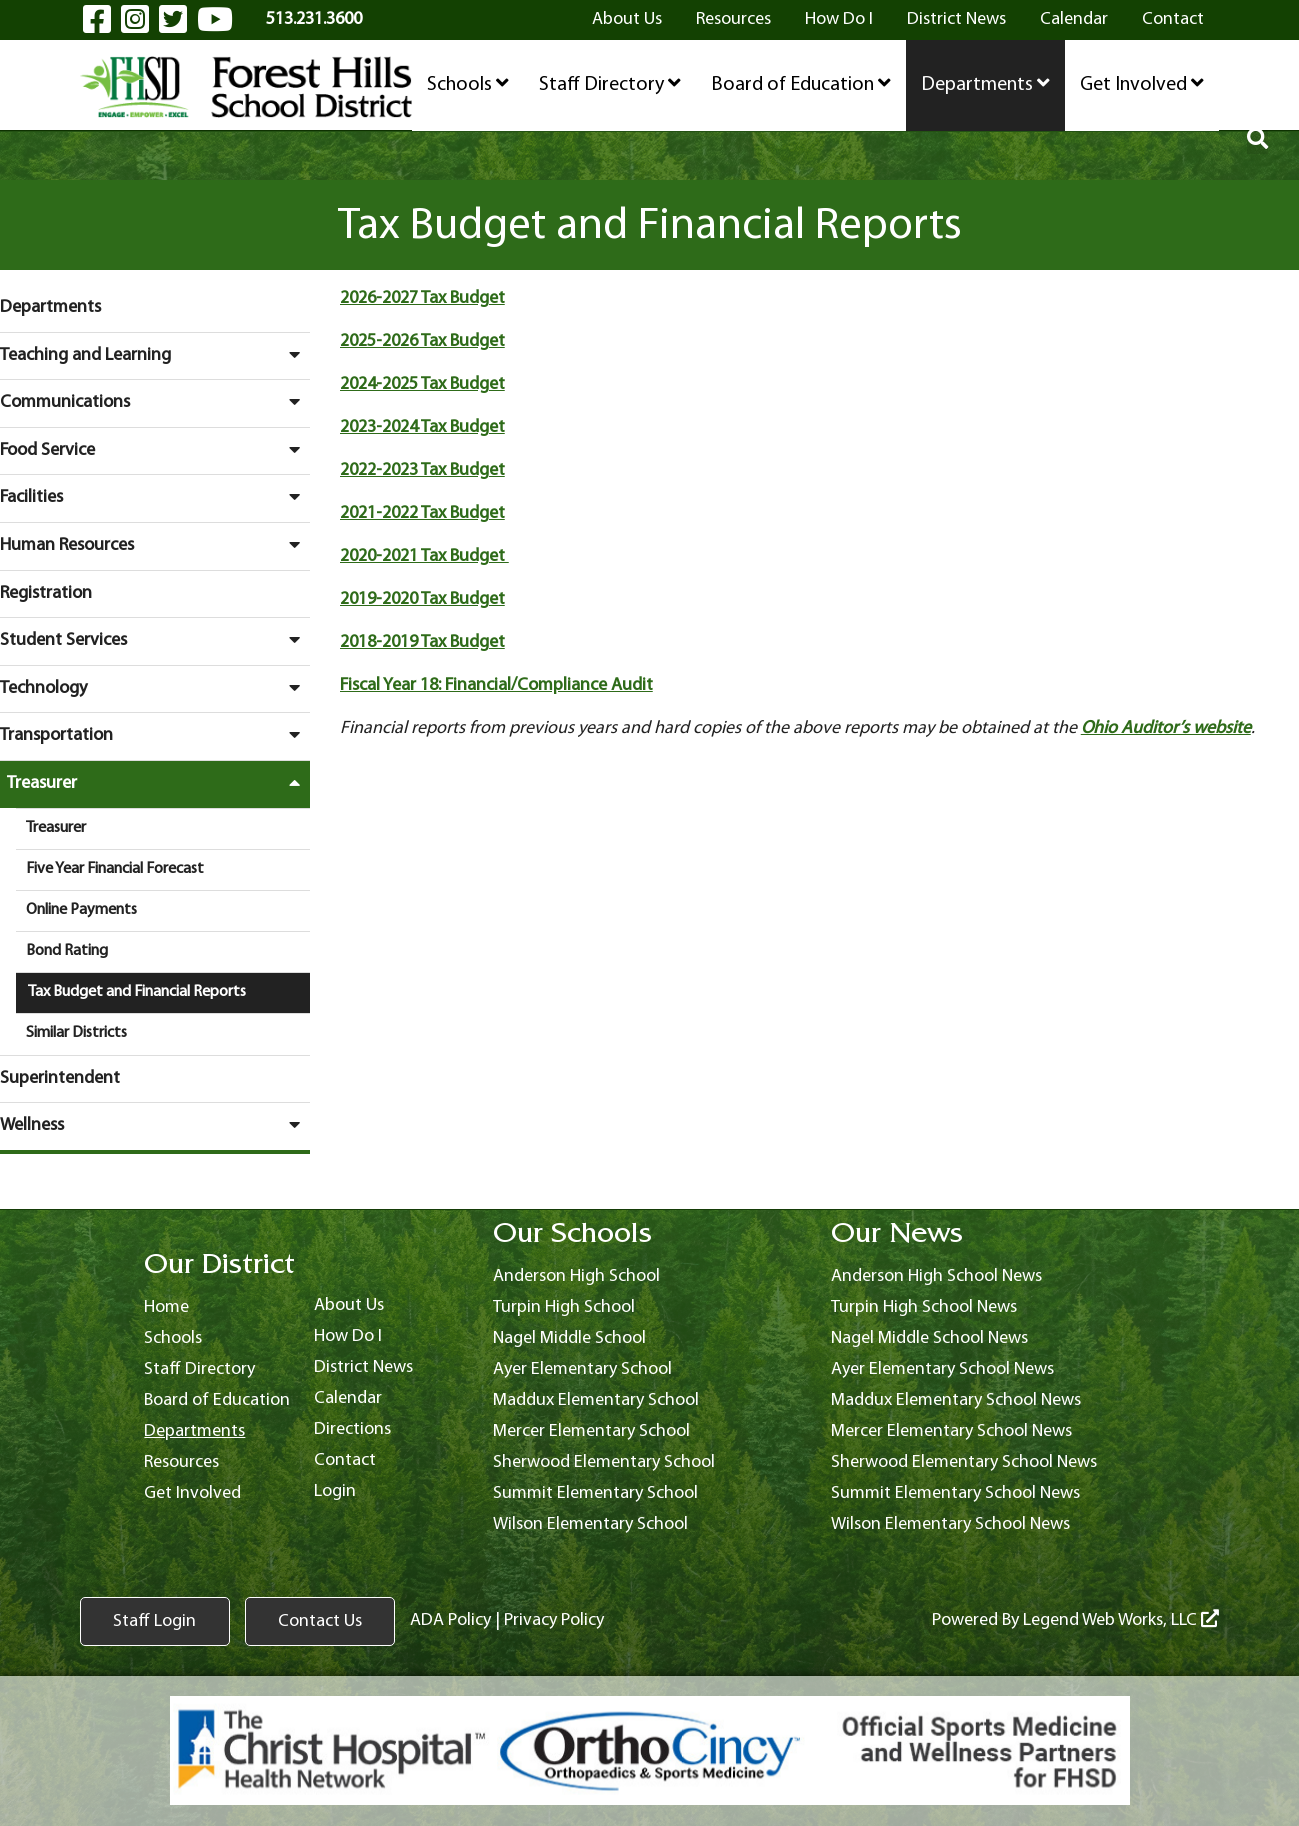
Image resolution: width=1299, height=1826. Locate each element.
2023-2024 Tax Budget (422, 427)
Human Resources (155, 545)
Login (335, 1491)
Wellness (155, 1125)
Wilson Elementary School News (950, 1524)
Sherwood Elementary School (604, 1462)
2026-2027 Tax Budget (422, 298)
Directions (352, 1429)
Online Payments (81, 910)
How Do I (839, 19)
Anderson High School (576, 1276)
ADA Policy (450, 1620)
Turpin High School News (924, 1307)
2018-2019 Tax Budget (422, 642)
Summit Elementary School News (955, 1493)
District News (956, 19)
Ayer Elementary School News (942, 1369)
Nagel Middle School (569, 1338)
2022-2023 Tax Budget (422, 470)
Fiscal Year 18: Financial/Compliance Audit (496, 685)
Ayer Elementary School (582, 1369)
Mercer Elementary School (591, 1431)
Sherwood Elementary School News (964, 1462)
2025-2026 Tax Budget (422, 341)
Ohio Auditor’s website (1166, 728)
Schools (468, 84)
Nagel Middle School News (929, 1338)
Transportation (155, 735)
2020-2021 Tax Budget (424, 556)
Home (166, 1307)
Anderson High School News (936, 1276)
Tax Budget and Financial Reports (137, 992)
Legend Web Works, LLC (1121, 1620)
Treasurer (158, 783)
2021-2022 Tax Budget (422, 513)
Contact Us (320, 1621)
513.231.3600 (314, 19)
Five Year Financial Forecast (115, 869)
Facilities (155, 497)
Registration (46, 593)
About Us (627, 19)
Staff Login (154, 1621)
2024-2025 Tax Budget (422, 384)
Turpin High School (564, 1307)
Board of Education (801, 84)
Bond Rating (67, 951)
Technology (155, 688)
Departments (985, 84)
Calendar (1074, 19)
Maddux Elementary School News (956, 1400)
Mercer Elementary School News (951, 1431)
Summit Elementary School (595, 1493)
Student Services (155, 640)
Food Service (155, 450)
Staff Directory (610, 84)
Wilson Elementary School (590, 1524)
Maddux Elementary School (596, 1400)
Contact (1173, 19)
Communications (155, 402)
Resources (733, 19)
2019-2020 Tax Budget (422, 599)
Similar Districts (76, 1033)
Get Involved (1142, 84)
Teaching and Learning (155, 355)
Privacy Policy (554, 1620)
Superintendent (60, 1078)
